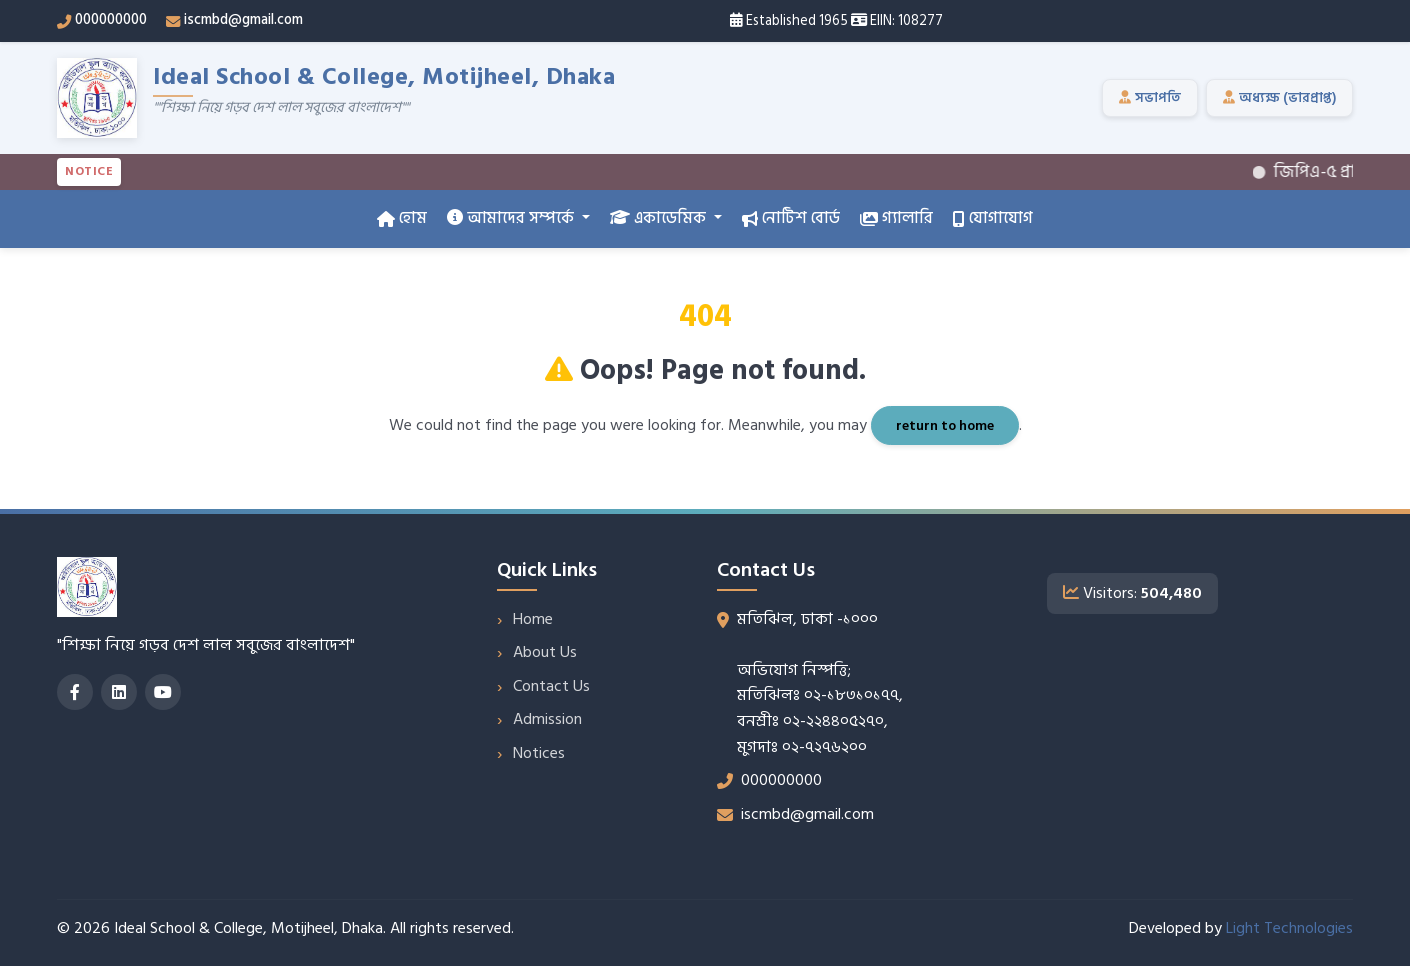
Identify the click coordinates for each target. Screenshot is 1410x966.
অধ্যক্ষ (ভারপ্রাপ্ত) (1279, 98)
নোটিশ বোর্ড (791, 218)
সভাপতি (1150, 98)
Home (533, 619)
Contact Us (551, 686)
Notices (539, 753)
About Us (545, 652)
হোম (402, 218)
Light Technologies (1289, 928)
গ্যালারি (896, 218)
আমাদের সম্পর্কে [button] (512, 218)
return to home (945, 425)
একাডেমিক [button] (660, 218)
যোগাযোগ (993, 218)
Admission (547, 719)
